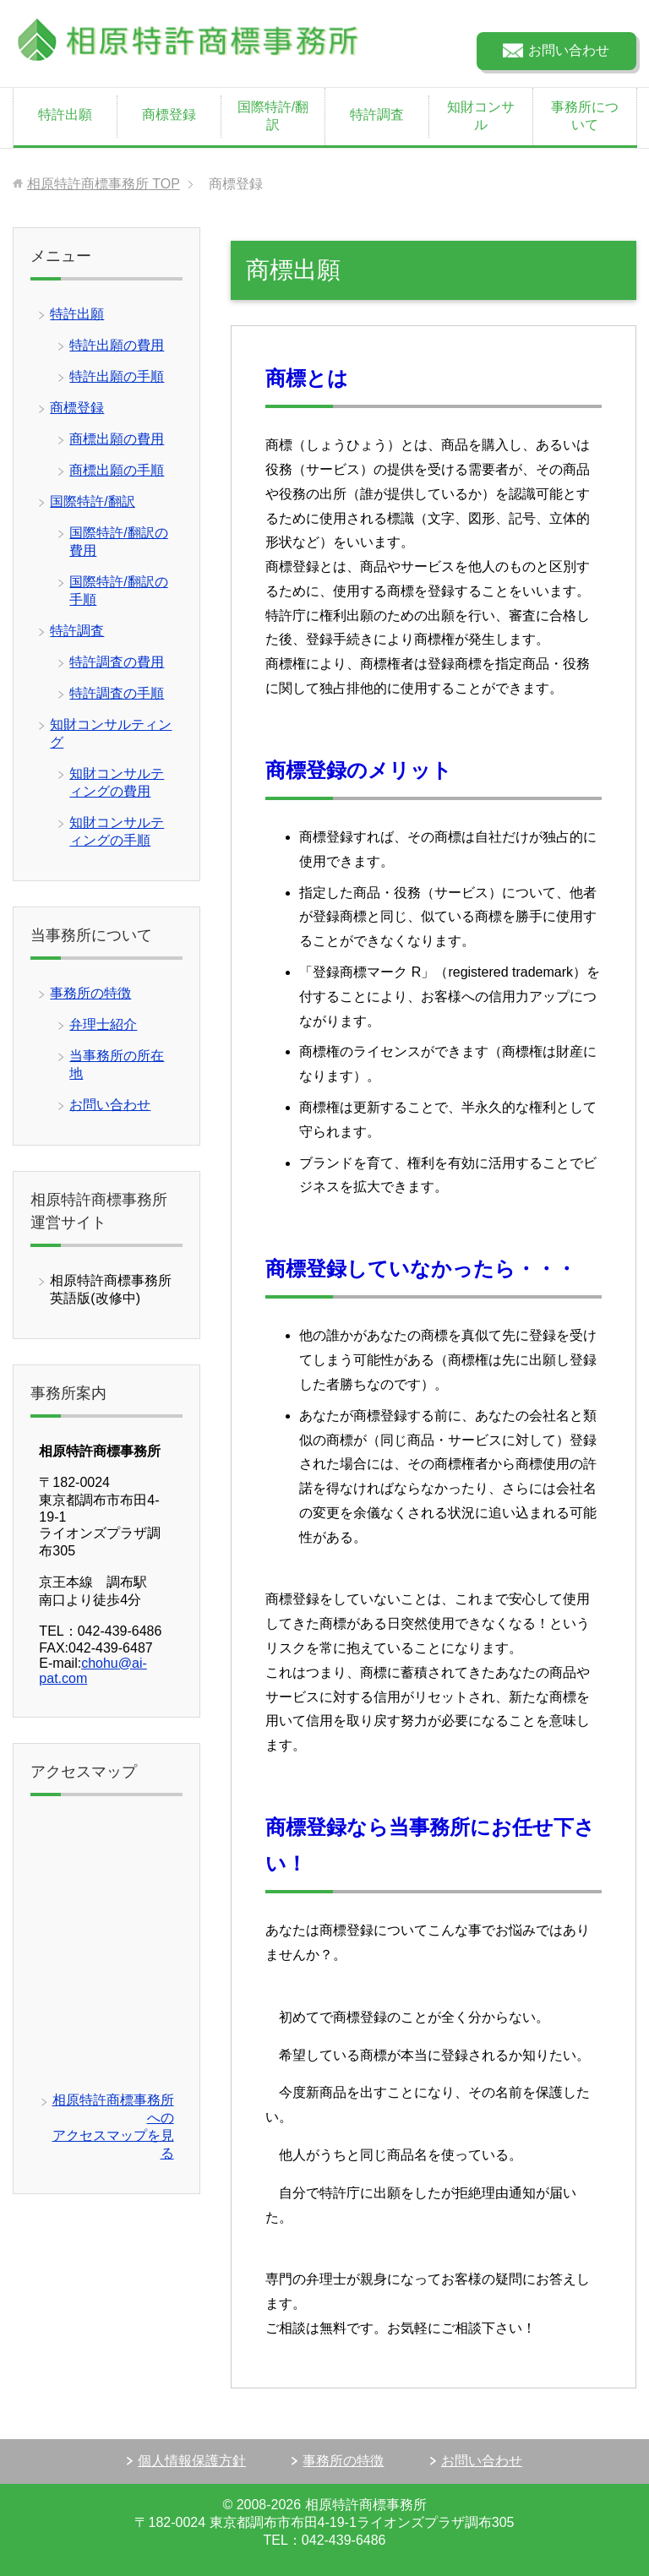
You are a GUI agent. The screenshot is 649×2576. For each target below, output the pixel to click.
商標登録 (169, 114)
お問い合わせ (109, 1104)
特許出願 (65, 114)
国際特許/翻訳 (272, 116)
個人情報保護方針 (192, 2460)
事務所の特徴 (90, 993)
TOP (103, 184)
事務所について (585, 116)
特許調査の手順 (116, 693)
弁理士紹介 (103, 1024)
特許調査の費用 (116, 662)
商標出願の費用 (116, 439)
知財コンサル (481, 116)
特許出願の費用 (116, 345)
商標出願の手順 (116, 470)
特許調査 (377, 114)
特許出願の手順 (116, 376)
